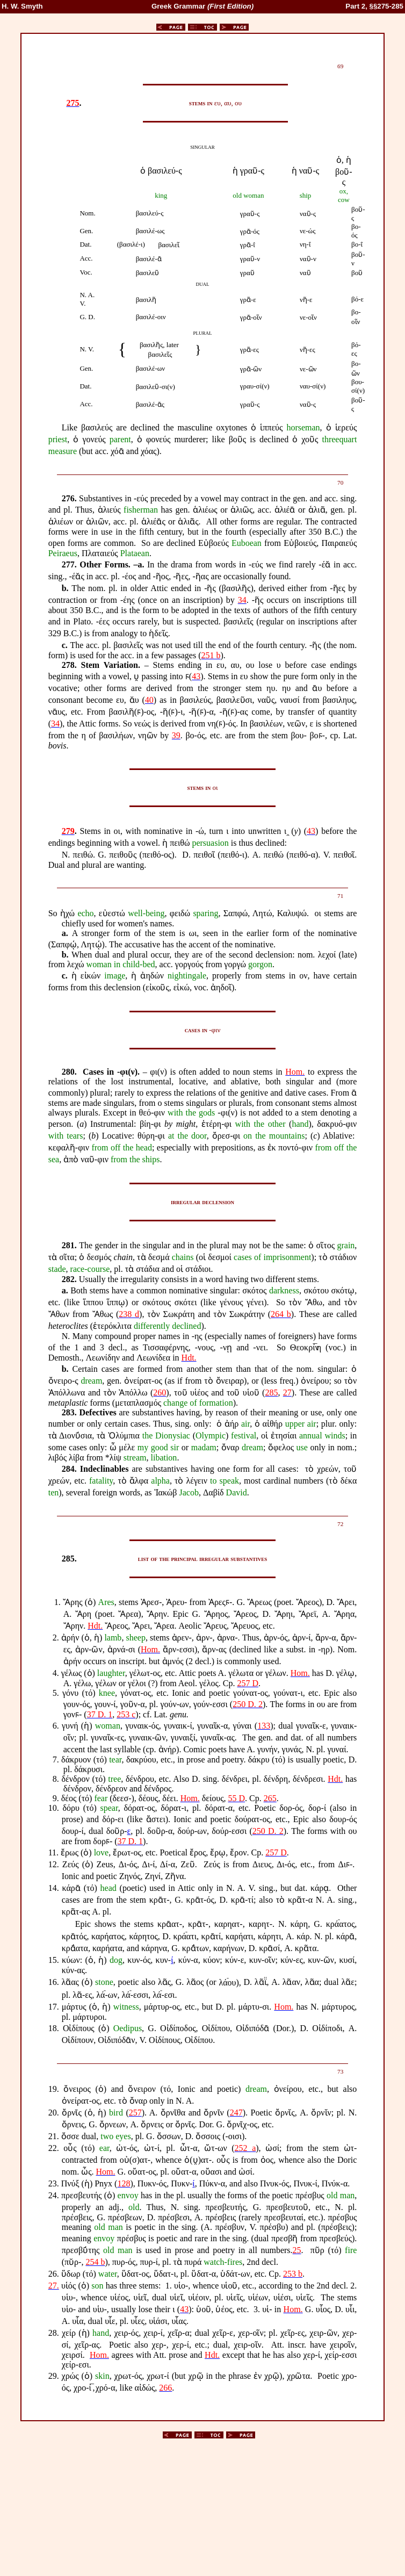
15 (52, 1960)
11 (52, 1852)
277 (68, 564)
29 (52, 2375)
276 (68, 498)
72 (340, 1524)
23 (52, 2183)
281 (68, 1245)
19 (52, 2088)
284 (68, 1468)
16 (52, 1982)
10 (52, 1807)
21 (52, 2136)
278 (68, 665)
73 (340, 2071)
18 (52, 2028)
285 (68, 1558)
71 (340, 896)
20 (52, 2112)
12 (52, 1864)
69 (340, 66)
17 (52, 2006)
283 (68, 1412)
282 (68, 1279)
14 (52, 1888)
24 (52, 2195)
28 (52, 2332)
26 (52, 2273)
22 (52, 2148)
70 (340, 482)
